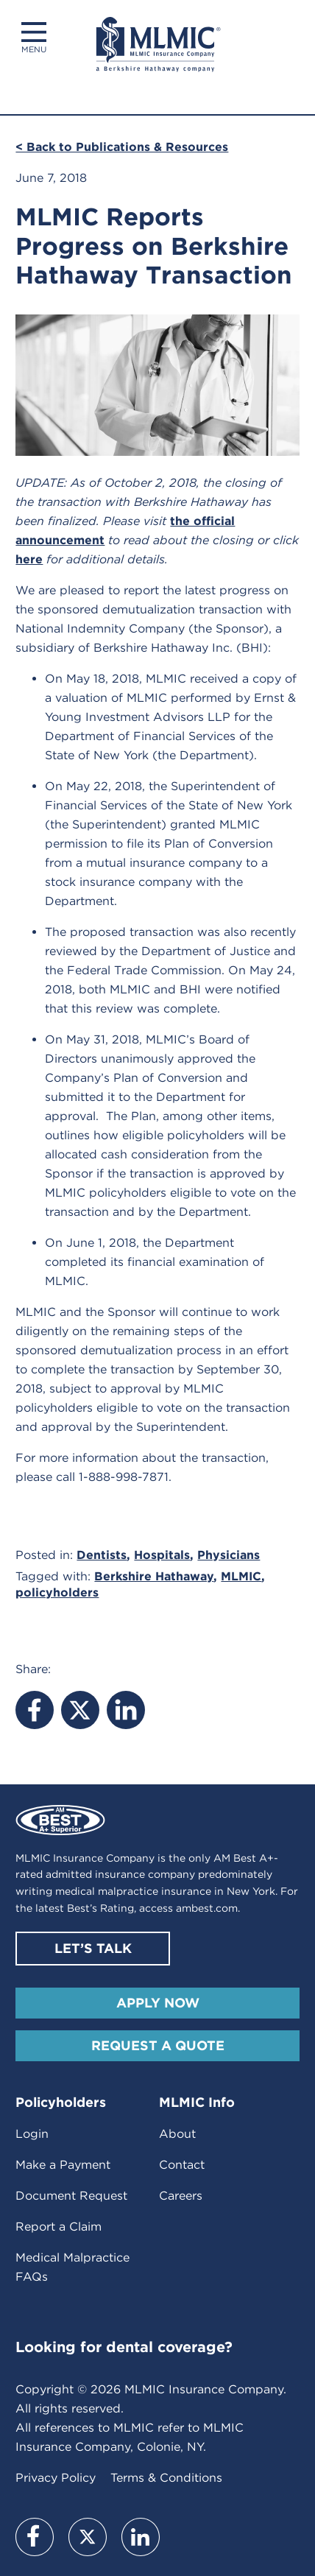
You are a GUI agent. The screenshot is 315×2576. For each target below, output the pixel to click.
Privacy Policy (55, 2478)
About (177, 2134)
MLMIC (241, 1576)
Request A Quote (157, 2045)
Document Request (71, 2196)
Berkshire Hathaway (153, 1576)
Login (32, 2134)
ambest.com (207, 1908)
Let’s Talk (93, 1948)
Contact (182, 2165)
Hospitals (162, 1555)
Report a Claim (58, 2227)
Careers (180, 2196)
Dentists (102, 1555)
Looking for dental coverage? (124, 2347)
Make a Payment (62, 2165)
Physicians (228, 1555)
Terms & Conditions (166, 2478)
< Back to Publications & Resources (121, 147)
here (29, 559)
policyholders (57, 1593)
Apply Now (157, 2002)
